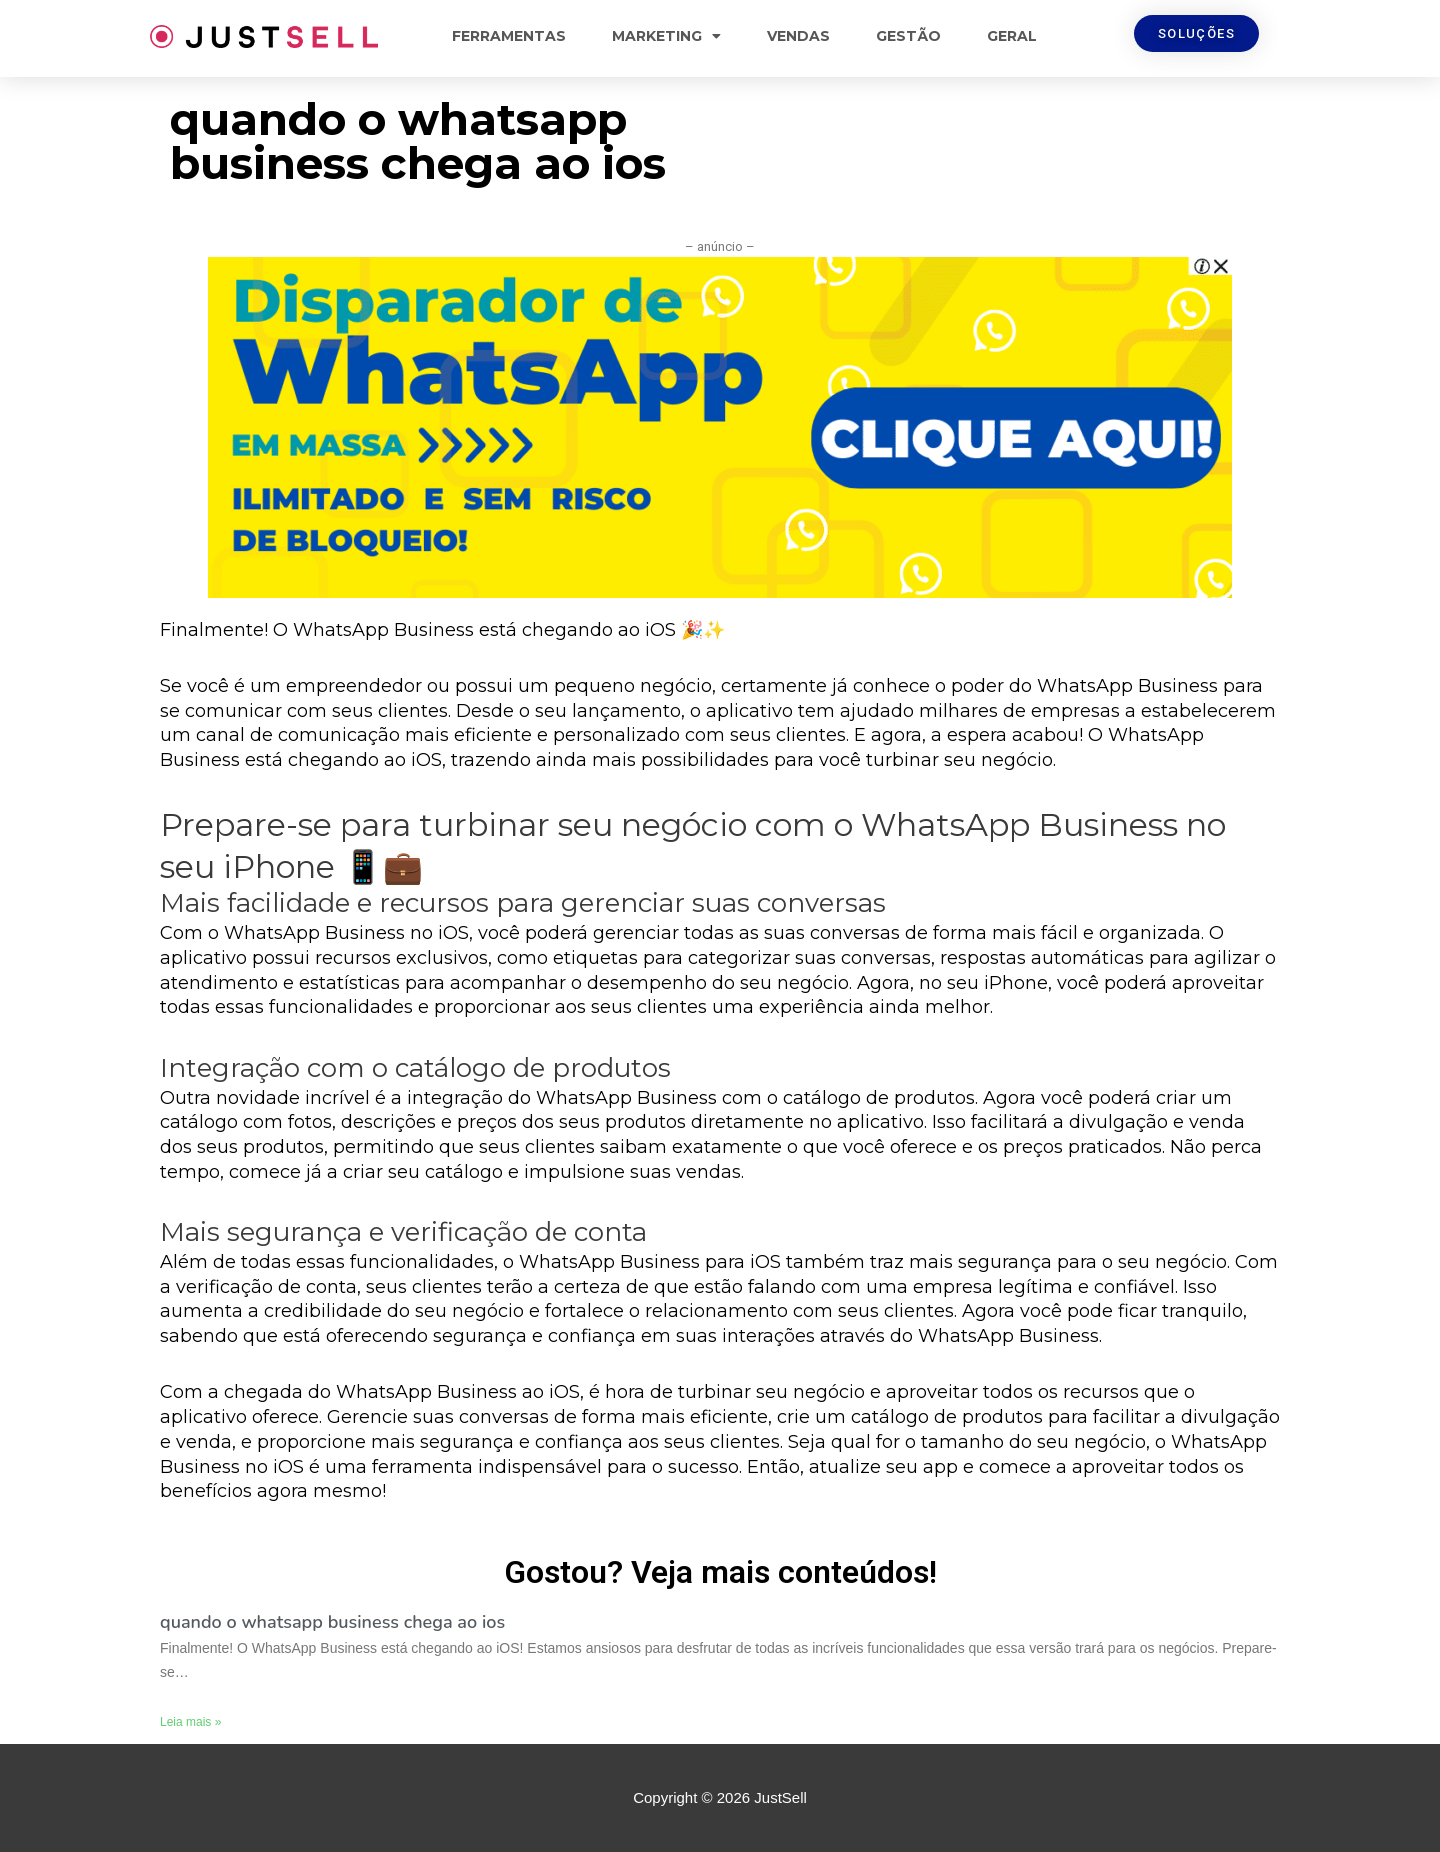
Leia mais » (190, 1722)
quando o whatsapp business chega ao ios (332, 1622)
